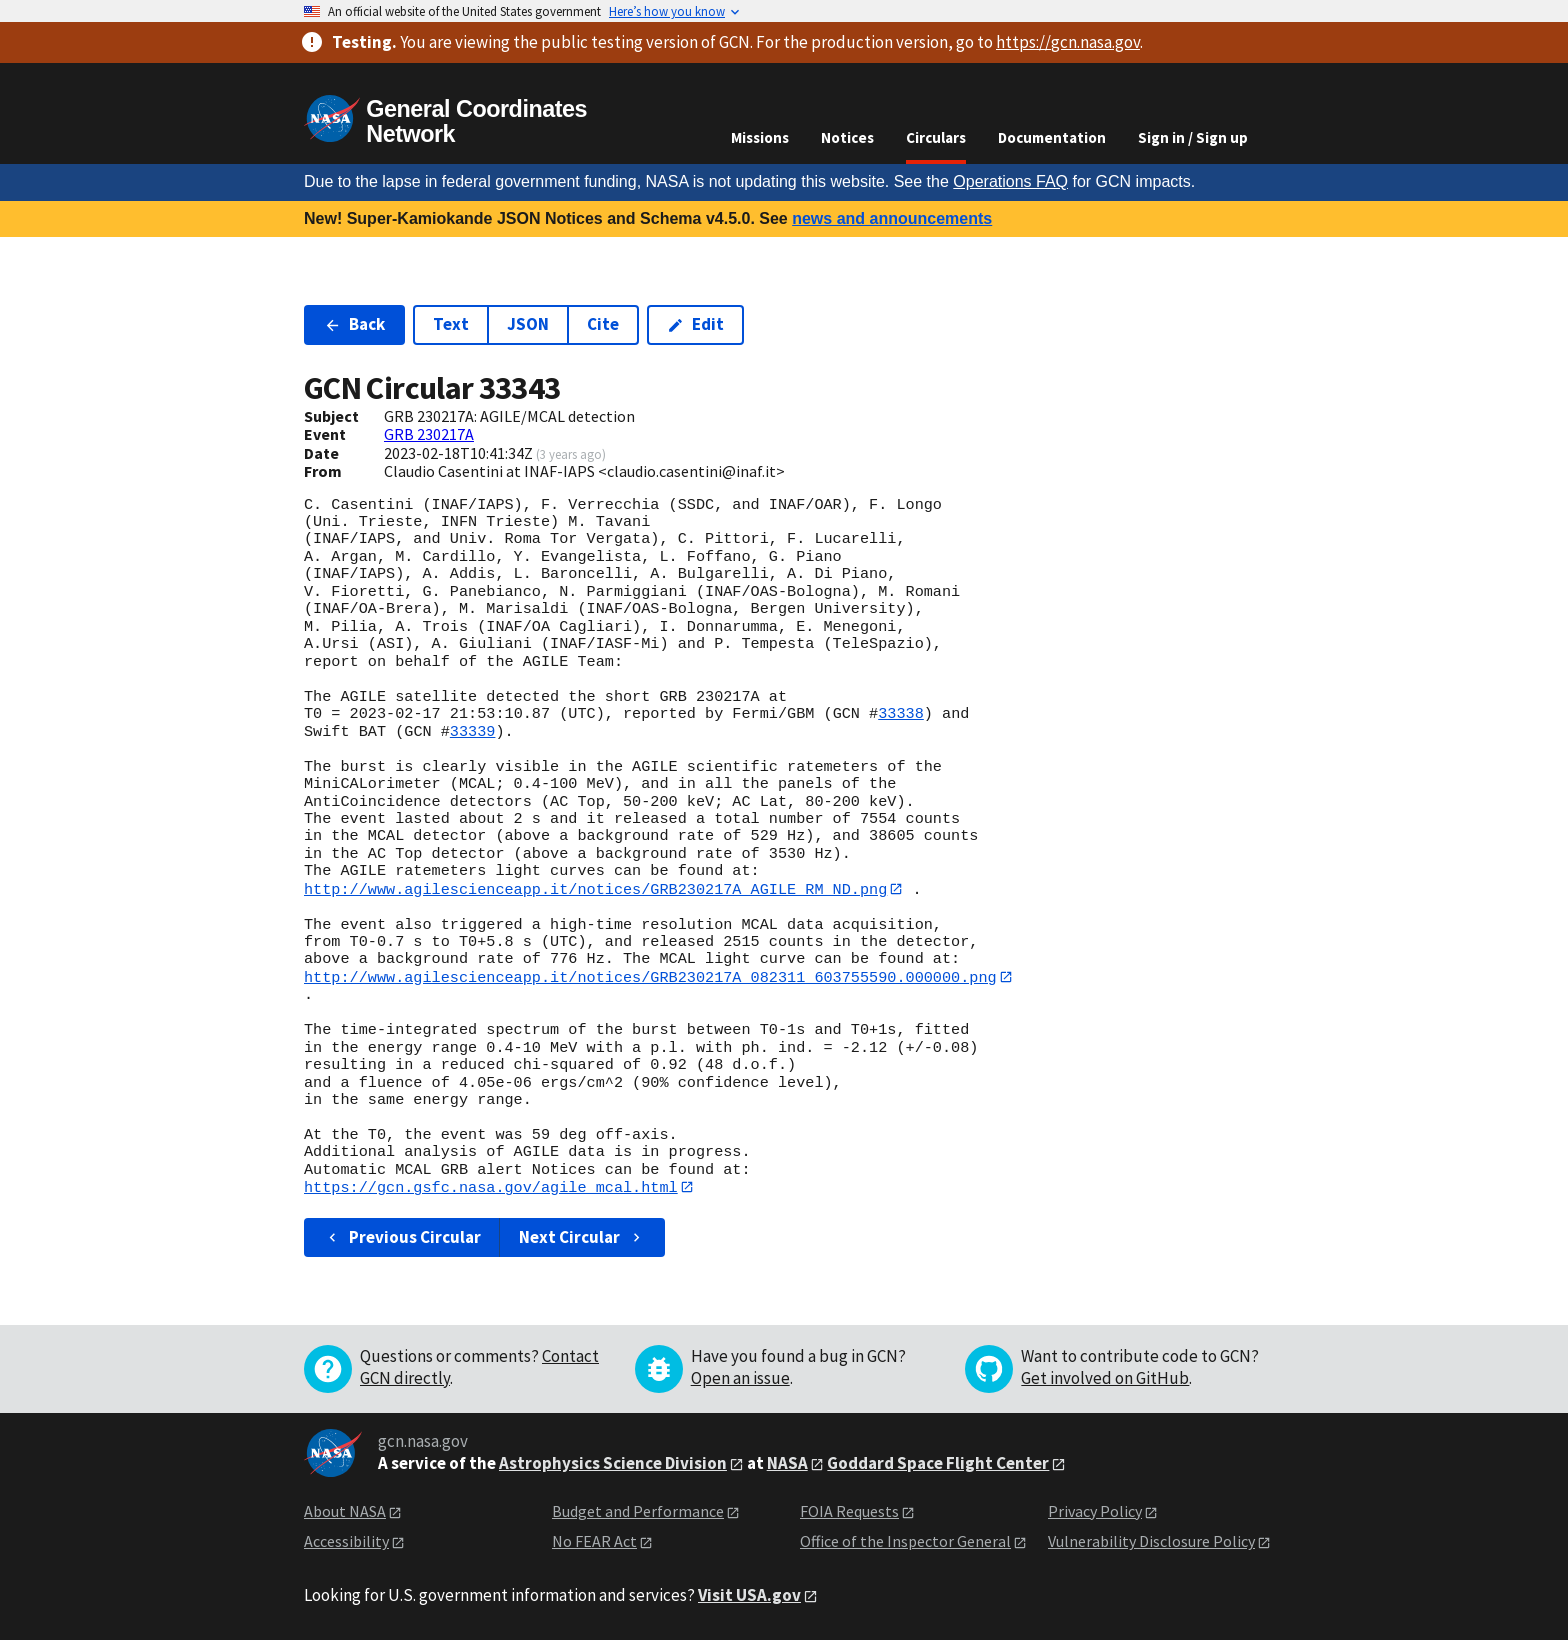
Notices (847, 137)
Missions (760, 137)
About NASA (345, 1512)
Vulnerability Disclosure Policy (1151, 1543)
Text (451, 324)
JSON (528, 324)
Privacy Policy (1095, 1512)
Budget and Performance (638, 1512)
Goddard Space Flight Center (938, 1464)
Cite (603, 324)
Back (354, 324)
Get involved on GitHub (1105, 1379)
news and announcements (892, 218)
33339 (473, 732)
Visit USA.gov (749, 1596)
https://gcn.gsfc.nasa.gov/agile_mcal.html (491, 1188)
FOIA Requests (849, 1512)
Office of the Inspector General (905, 1543)
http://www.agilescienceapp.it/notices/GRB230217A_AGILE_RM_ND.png (595, 889)
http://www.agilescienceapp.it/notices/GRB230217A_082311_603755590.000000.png (650, 977)
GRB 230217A (429, 434)
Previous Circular (402, 1238)
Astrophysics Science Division (613, 1464)
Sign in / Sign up (1193, 137)
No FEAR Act (594, 1543)
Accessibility (346, 1543)
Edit (695, 324)
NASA (787, 1464)
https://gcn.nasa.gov (1068, 42)
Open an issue (740, 1379)
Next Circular (582, 1238)
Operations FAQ (1010, 181)
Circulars (936, 137)
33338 (901, 714)
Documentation (1052, 137)
